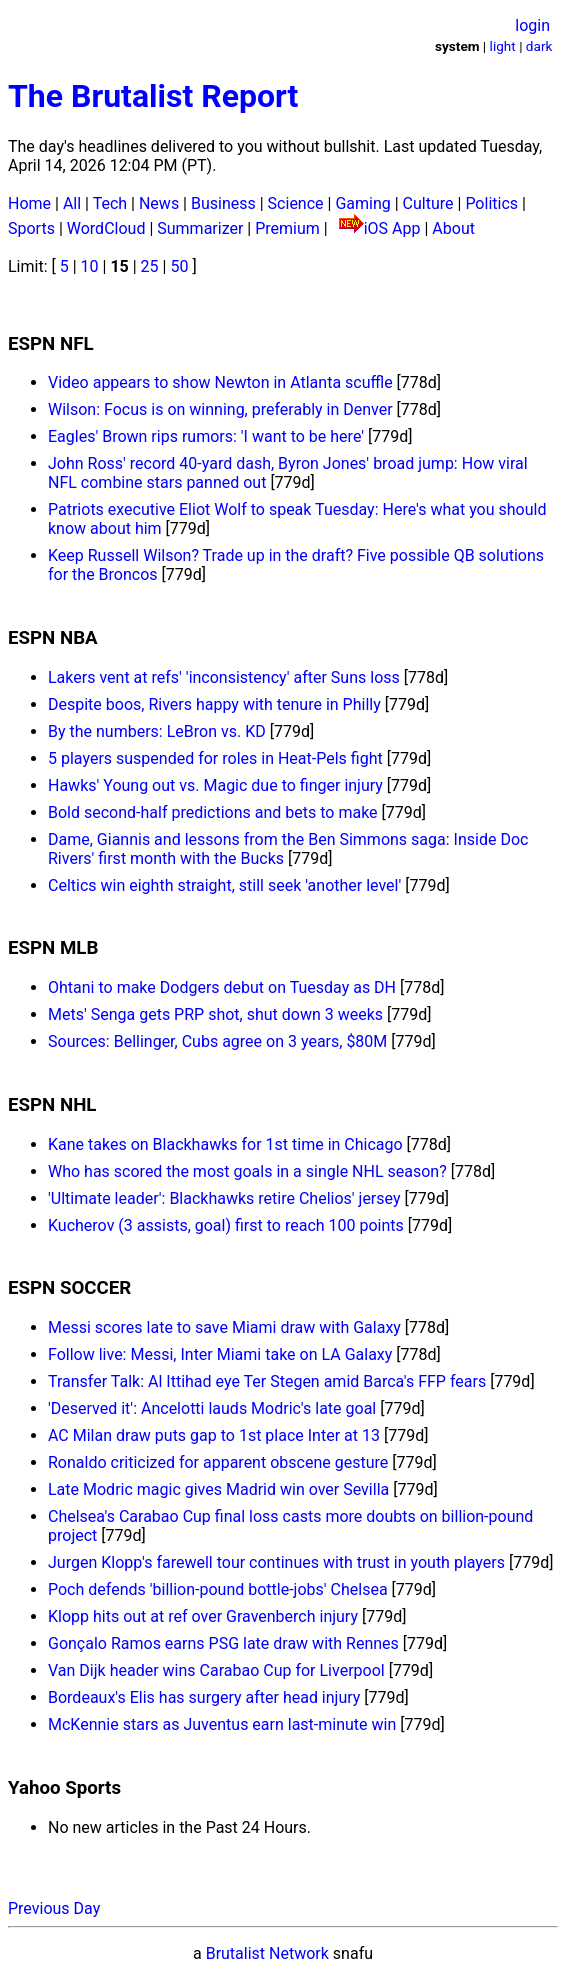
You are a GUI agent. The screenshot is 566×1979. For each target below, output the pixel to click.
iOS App (392, 228)
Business (223, 203)
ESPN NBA (53, 638)
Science (296, 203)
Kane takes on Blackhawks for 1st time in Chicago (225, 1144)
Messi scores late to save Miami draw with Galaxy (224, 1327)
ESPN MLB (53, 948)
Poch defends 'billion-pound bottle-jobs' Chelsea (218, 1589)
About (453, 228)
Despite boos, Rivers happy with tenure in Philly (214, 704)
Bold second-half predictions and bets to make (213, 812)
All (72, 203)
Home (29, 203)
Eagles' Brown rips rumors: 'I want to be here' (206, 436)
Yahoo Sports (64, 1788)
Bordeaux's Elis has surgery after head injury (204, 1697)
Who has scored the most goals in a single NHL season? (247, 1171)
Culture (428, 203)
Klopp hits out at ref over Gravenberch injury (203, 1616)
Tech (110, 203)
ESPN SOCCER (69, 1288)
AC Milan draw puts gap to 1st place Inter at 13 (214, 1435)
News (159, 203)
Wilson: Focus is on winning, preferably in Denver (220, 409)
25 (150, 266)
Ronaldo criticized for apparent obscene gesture (218, 1462)
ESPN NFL (51, 344)
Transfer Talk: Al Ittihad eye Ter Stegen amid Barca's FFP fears (267, 1381)
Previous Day (54, 1908)
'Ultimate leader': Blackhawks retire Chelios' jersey (224, 1198)
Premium (287, 228)
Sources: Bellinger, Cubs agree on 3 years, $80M (217, 1041)
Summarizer (200, 228)
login (532, 25)
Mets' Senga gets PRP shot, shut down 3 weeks (215, 1014)
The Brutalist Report (153, 96)
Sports (31, 228)
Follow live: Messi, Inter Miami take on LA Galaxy (220, 1354)
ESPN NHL (52, 1105)
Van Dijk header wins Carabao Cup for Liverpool (216, 1670)
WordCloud (106, 228)
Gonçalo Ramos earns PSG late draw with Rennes (223, 1643)
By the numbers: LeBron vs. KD (157, 731)
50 (179, 266)
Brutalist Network (267, 1953)
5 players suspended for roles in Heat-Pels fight (215, 758)
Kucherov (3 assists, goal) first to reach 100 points (226, 1225)
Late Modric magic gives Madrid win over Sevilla (218, 1489)
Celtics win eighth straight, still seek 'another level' (224, 885)
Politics (491, 203)
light (503, 46)
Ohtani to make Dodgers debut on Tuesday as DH (222, 987)
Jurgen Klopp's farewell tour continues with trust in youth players (276, 1562)
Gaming (362, 203)
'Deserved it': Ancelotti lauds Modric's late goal (212, 1408)
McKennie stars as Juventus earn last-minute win (222, 1724)
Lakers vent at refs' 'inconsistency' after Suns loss (224, 677)
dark (539, 46)
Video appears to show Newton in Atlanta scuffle (220, 382)
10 (90, 266)
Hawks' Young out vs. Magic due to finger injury (215, 785)
